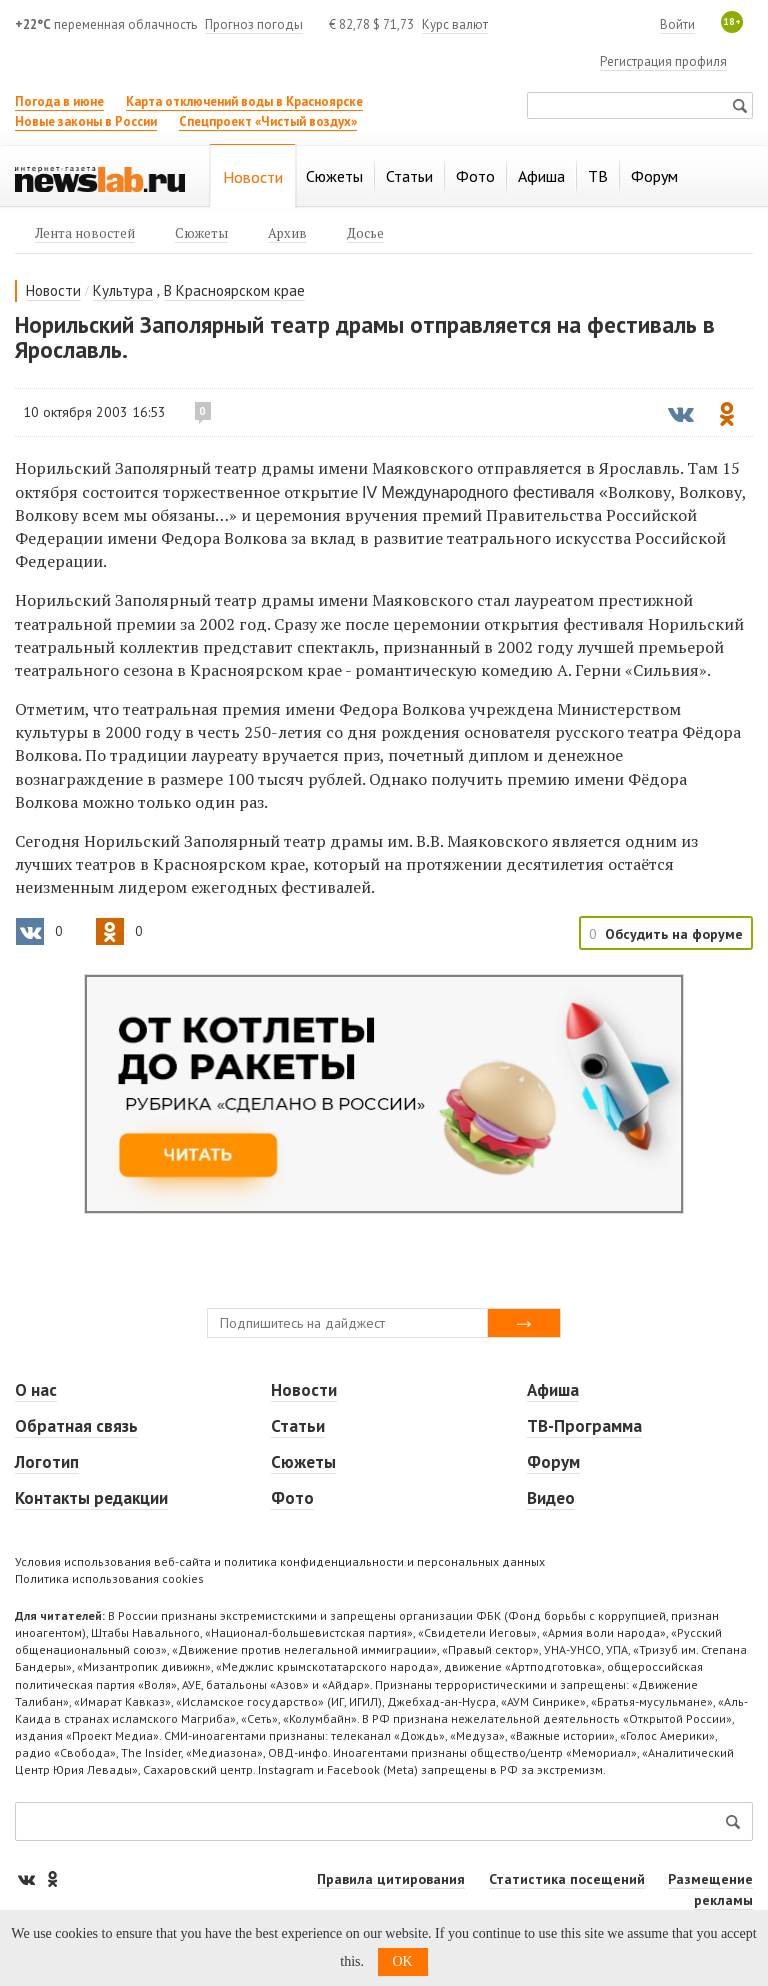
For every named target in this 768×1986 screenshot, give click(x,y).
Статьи (298, 1426)
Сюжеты (303, 1462)
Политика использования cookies (109, 1578)
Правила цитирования (391, 1879)
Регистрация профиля (663, 61)
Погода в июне (59, 101)
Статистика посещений (567, 1879)
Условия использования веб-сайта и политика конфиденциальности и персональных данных (280, 1561)
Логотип (47, 1462)
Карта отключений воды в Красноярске (244, 101)
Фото (292, 1498)
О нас (36, 1390)
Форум (553, 1462)
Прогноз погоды (254, 24)
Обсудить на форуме (674, 934)
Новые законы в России (86, 121)
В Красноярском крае (234, 290)
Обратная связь (76, 1426)
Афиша (553, 1390)
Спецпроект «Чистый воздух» (268, 121)
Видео (551, 1498)
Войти (677, 24)
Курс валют (455, 24)
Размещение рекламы (710, 1889)
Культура (123, 290)
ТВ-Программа (584, 1426)
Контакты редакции (91, 1498)
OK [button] (403, 1961)
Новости (53, 290)
